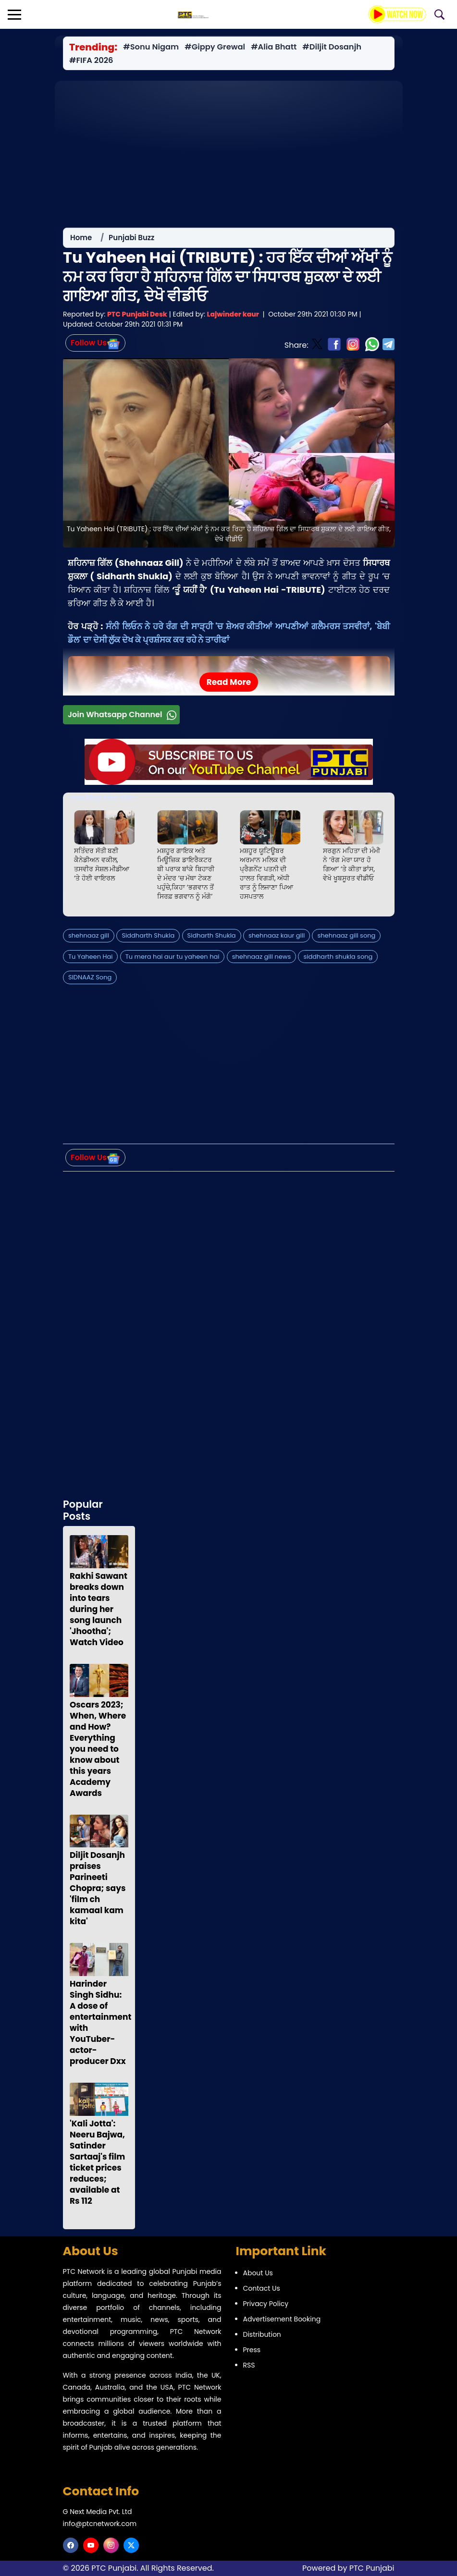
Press (252, 2350)
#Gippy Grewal (215, 47)
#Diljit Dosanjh (331, 47)
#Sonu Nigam (151, 47)
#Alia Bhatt (273, 47)
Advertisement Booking (282, 2319)
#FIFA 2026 (91, 60)
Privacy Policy (266, 2303)
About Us (258, 2273)
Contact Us (261, 2288)
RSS (249, 2365)
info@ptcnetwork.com (100, 2523)
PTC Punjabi (372, 2568)
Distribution (262, 2334)
